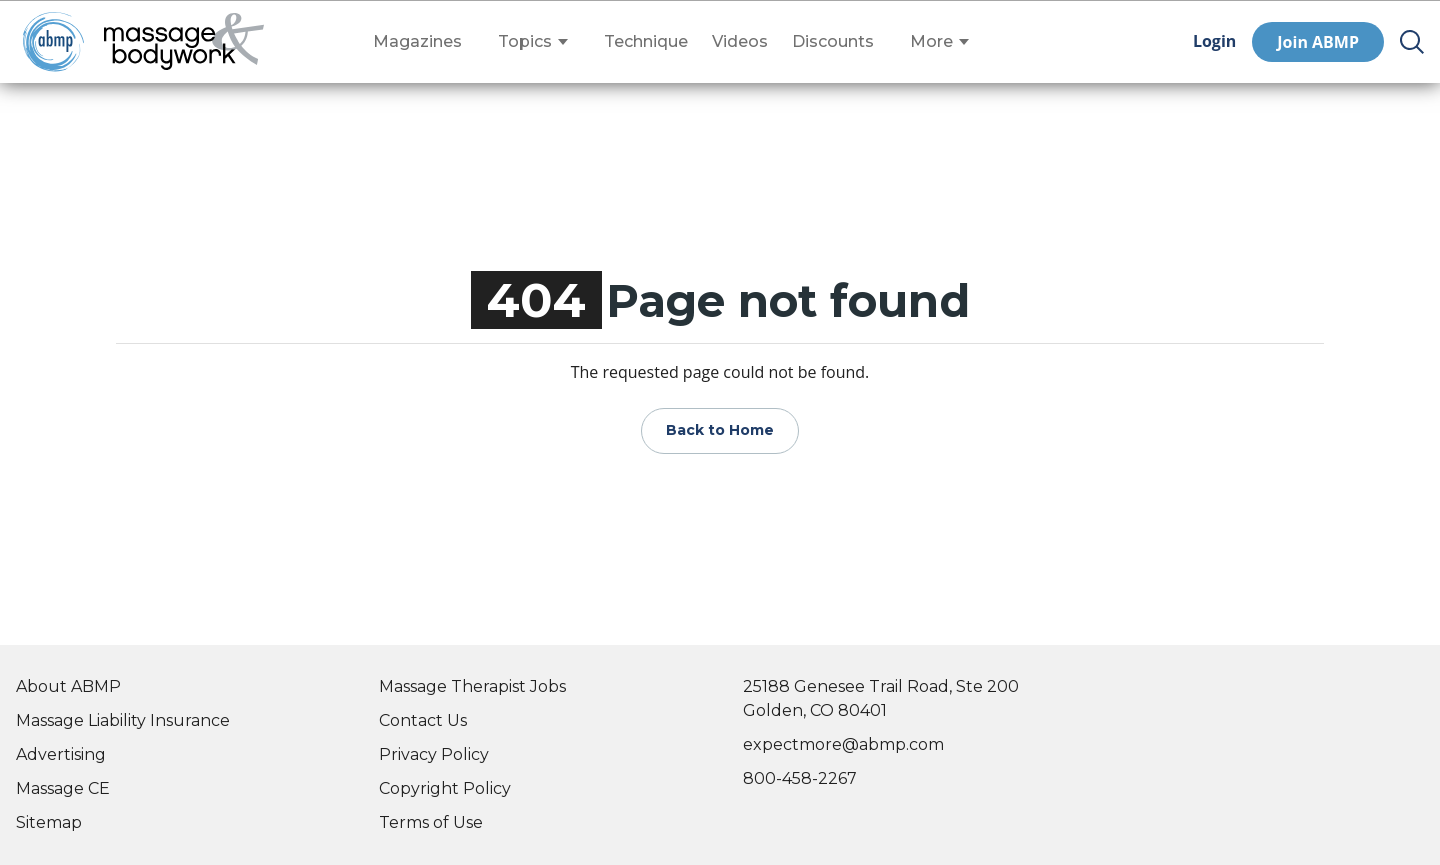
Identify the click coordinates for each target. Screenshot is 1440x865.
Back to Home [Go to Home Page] (720, 430)
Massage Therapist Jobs (472, 686)
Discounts (833, 42)
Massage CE (63, 788)
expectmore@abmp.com (843, 744)
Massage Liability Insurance (123, 720)
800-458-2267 (800, 778)
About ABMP (68, 686)
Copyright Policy (445, 788)
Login (1214, 41)
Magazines (417, 42)
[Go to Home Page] (184, 42)
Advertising (61, 754)
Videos (740, 42)
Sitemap (49, 822)
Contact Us (423, 720)
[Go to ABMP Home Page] (52, 41)
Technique (646, 42)
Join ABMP (1318, 42)
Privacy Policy (434, 754)
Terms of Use (431, 822)
